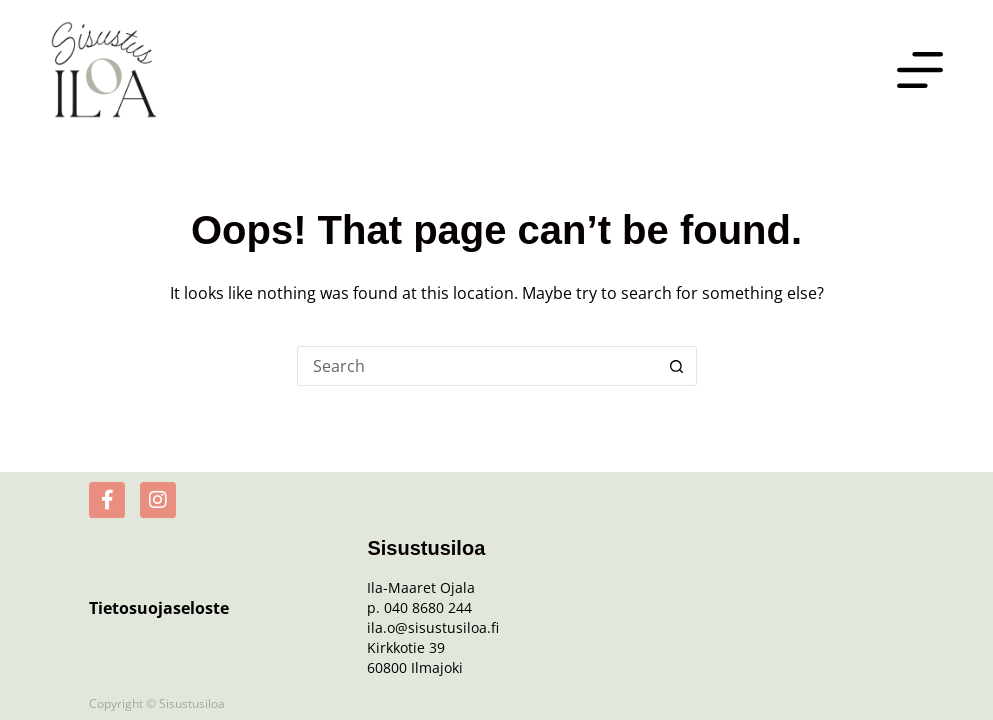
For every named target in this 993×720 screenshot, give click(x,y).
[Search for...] (477, 366)
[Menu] (920, 70)
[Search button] (677, 366)
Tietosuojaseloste (159, 608)
